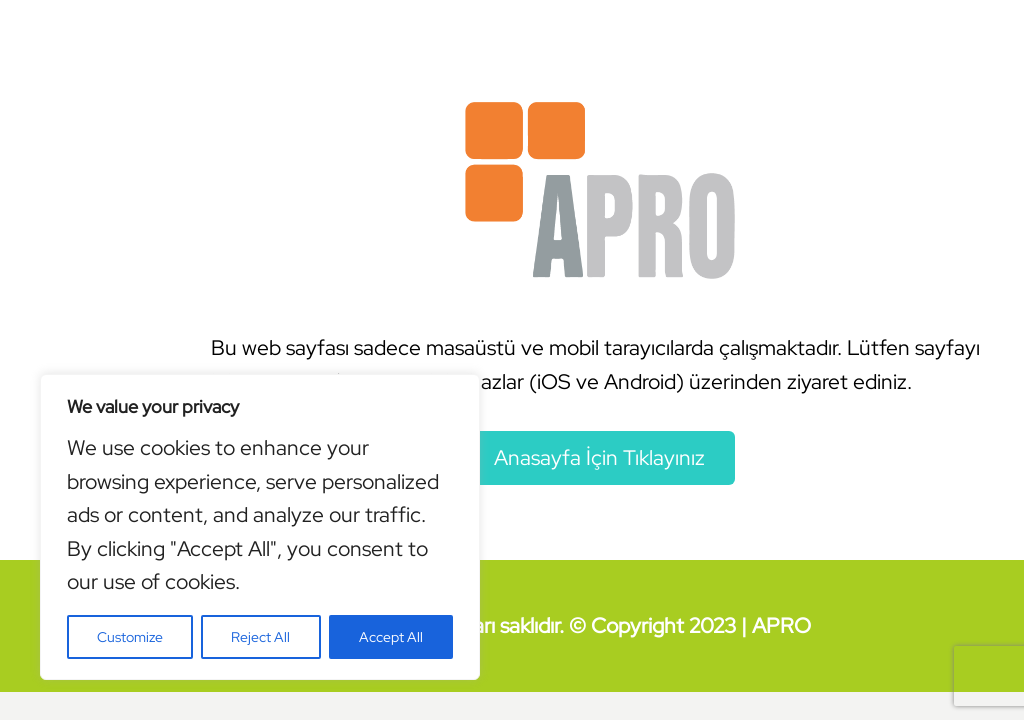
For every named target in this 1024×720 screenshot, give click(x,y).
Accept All (391, 637)
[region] (260, 527)
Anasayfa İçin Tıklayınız (599, 457)
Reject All (260, 637)
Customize (130, 637)
